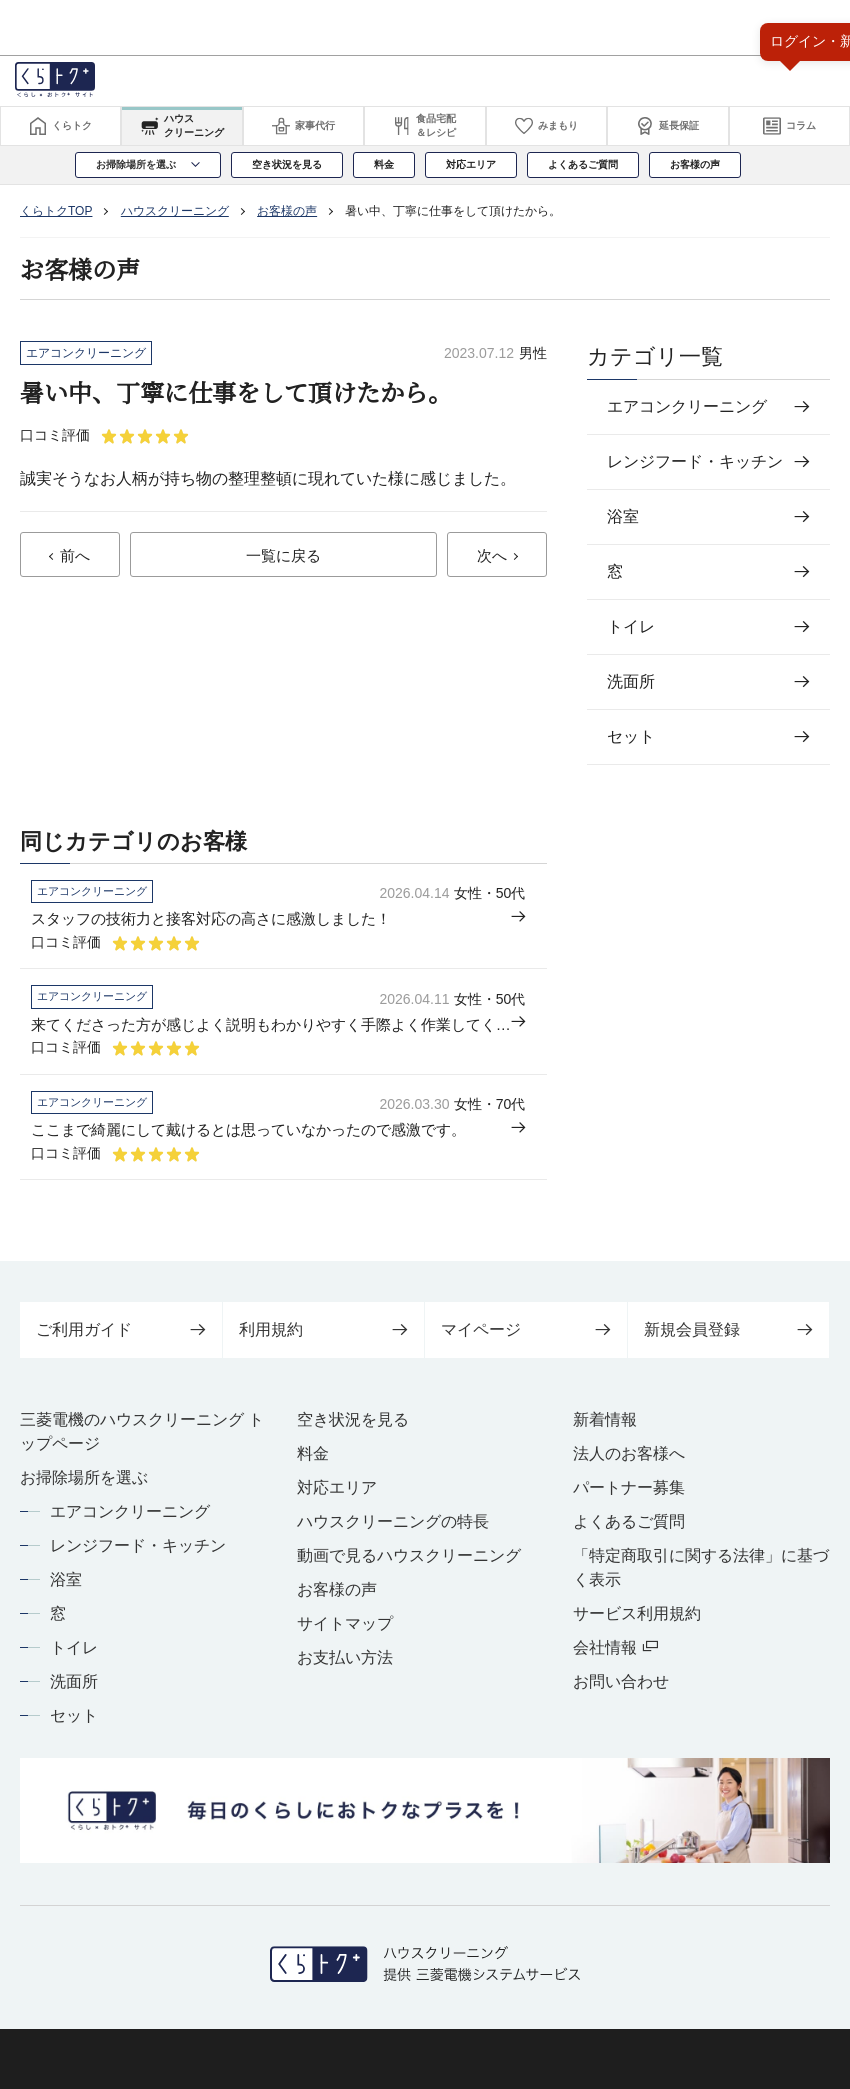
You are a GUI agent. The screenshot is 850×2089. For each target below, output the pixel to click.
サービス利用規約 (637, 1623)
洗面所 (74, 1691)
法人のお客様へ (629, 1463)
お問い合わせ (621, 1691)
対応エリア (337, 1497)
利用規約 (324, 1339)
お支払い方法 (345, 1667)
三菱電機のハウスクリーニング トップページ (142, 1441)
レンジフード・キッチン (138, 1555)
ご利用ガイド (121, 1339)
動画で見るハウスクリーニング (409, 1565)
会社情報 (615, 1657)
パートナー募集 (629, 1497)
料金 (313, 1463)
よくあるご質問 (629, 1531)
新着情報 (605, 1429)
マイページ (526, 1339)
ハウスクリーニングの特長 (393, 1531)
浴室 (66, 1589)
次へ (492, 556)
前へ (75, 556)
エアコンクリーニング (130, 1521)
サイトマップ (345, 1633)
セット (74, 1725)
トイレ (74, 1657)
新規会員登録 (729, 1339)
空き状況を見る (353, 1429)
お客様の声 (337, 1599)
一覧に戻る (283, 556)
